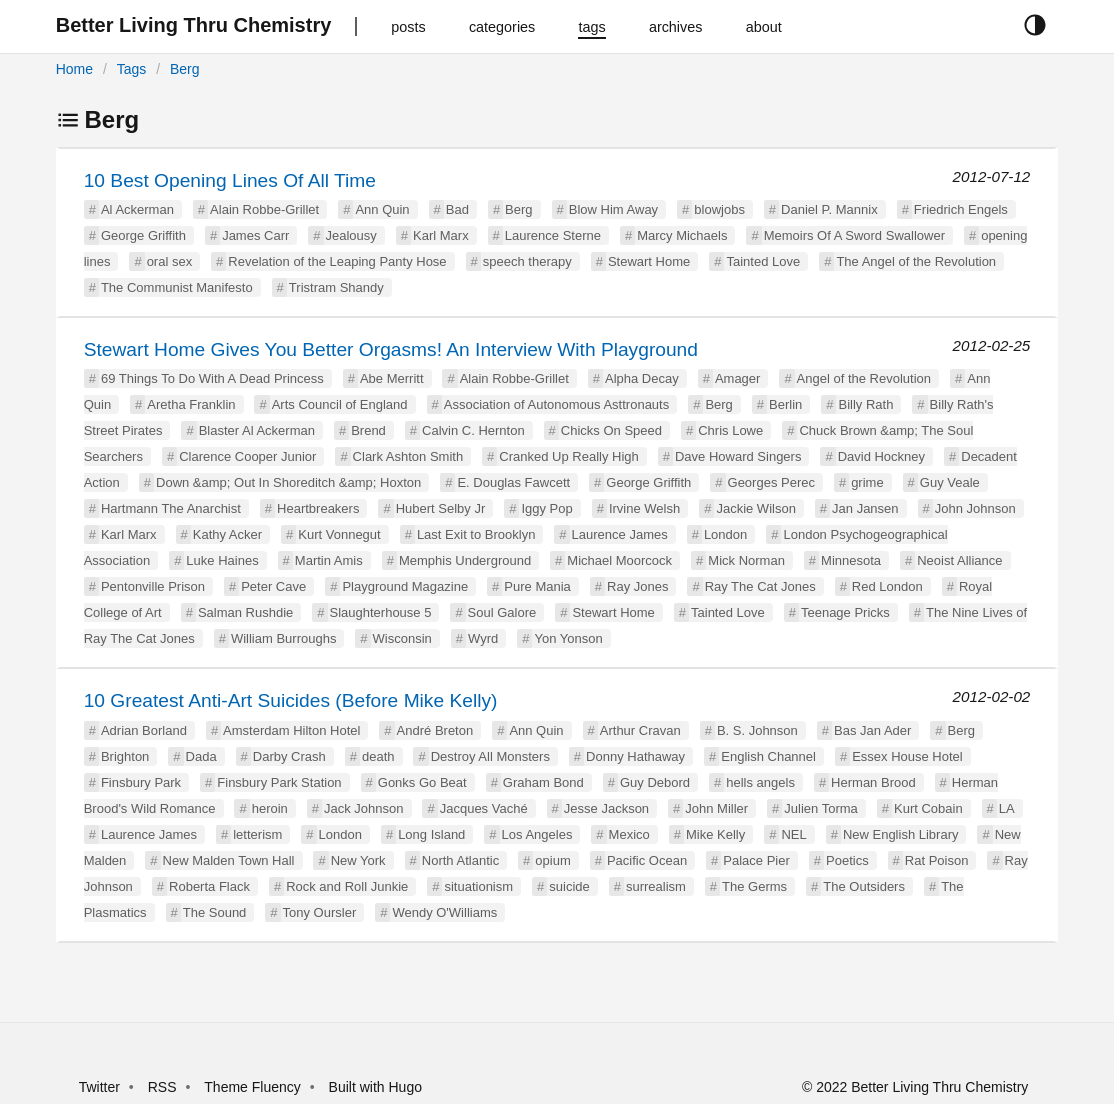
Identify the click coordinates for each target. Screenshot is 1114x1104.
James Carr (255, 235)
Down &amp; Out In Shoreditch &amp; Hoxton (288, 482)
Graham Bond (543, 782)
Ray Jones (637, 586)
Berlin (785, 404)
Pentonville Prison (153, 586)
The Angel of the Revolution (916, 261)
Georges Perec (771, 482)
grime (867, 482)
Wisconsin (402, 638)
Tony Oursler (320, 912)
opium (552, 860)
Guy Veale (950, 482)
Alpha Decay (642, 378)
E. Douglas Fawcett (513, 482)
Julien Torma (820, 808)
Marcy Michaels (682, 235)
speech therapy (527, 261)
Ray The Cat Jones (760, 586)
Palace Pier (756, 860)
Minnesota (851, 560)
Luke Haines (222, 560)
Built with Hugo (375, 1087)
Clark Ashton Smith (408, 456)
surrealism (656, 886)
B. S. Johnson (757, 730)
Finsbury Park (141, 782)
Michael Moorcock (619, 560)
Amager (738, 378)
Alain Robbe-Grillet (264, 209)
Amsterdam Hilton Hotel (291, 730)
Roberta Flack (209, 886)
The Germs (754, 886)
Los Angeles (537, 834)
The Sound (215, 912)
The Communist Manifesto (177, 287)
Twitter (99, 1087)
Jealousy (351, 235)
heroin (270, 808)
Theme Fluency (254, 1087)
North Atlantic (460, 860)
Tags (132, 69)
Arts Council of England (340, 404)
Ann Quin (382, 209)
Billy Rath (865, 404)
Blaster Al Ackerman (257, 430)
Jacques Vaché (484, 808)
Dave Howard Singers (738, 456)
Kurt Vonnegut (339, 534)
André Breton (435, 730)
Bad (457, 209)
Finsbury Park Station (279, 782)
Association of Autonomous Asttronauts (556, 404)
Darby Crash (289, 756)
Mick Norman (746, 560)
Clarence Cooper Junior (247, 456)
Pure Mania (537, 586)
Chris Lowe (730, 430)
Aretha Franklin (191, 404)
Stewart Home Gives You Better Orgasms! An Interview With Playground (391, 349)
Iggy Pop (546, 508)
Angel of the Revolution (864, 378)
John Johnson (975, 508)
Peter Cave (273, 586)
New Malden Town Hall (229, 860)
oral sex (170, 261)
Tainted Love (763, 261)
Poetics (847, 860)
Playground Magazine (405, 586)
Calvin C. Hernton (473, 430)
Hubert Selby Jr (441, 508)
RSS (162, 1087)
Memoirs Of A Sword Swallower (854, 235)
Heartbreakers (318, 508)
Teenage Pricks (845, 612)
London (725, 534)
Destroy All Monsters (490, 756)
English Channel (768, 756)
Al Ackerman (137, 209)
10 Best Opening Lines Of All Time (230, 180)
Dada (201, 756)
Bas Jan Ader (872, 730)
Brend (368, 430)
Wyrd (483, 638)
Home (74, 69)
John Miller (716, 808)
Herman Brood (873, 782)
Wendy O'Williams (444, 912)
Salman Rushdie (245, 612)
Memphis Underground (465, 560)
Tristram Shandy (336, 287)
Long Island (431, 834)
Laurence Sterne (553, 235)
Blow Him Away (613, 209)
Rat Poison (937, 860)
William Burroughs (283, 638)
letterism (257, 834)
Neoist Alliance (959, 560)
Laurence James (620, 534)
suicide (569, 886)
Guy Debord (655, 782)
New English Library (901, 834)
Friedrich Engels (961, 209)
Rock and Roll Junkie (347, 886)
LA (1007, 808)
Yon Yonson (568, 638)
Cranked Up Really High (568, 456)
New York (358, 860)
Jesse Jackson (606, 808)
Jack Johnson (364, 808)
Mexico (629, 834)
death (378, 756)
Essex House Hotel (907, 756)
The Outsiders (864, 886)
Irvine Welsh (644, 508)
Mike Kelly (715, 834)
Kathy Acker (227, 534)
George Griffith (143, 235)
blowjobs (719, 209)
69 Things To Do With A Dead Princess (212, 378)
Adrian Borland (144, 730)
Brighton (125, 756)
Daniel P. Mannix (829, 209)
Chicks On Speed (611, 430)
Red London (887, 586)
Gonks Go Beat (422, 782)
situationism (478, 886)
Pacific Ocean (647, 860)
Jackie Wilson (755, 508)
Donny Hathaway (635, 756)
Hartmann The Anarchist (171, 508)
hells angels (760, 782)
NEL (793, 834)
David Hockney (881, 456)
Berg (185, 69)
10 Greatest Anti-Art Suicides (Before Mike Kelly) (291, 700)
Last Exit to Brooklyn (476, 534)
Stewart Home (649, 261)
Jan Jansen (865, 508)
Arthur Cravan (640, 730)
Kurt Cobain (928, 808)
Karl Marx (441, 235)
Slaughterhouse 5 (381, 612)
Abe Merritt (392, 378)
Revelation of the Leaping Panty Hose (337, 261)
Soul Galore (502, 612)
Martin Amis (329, 560)
